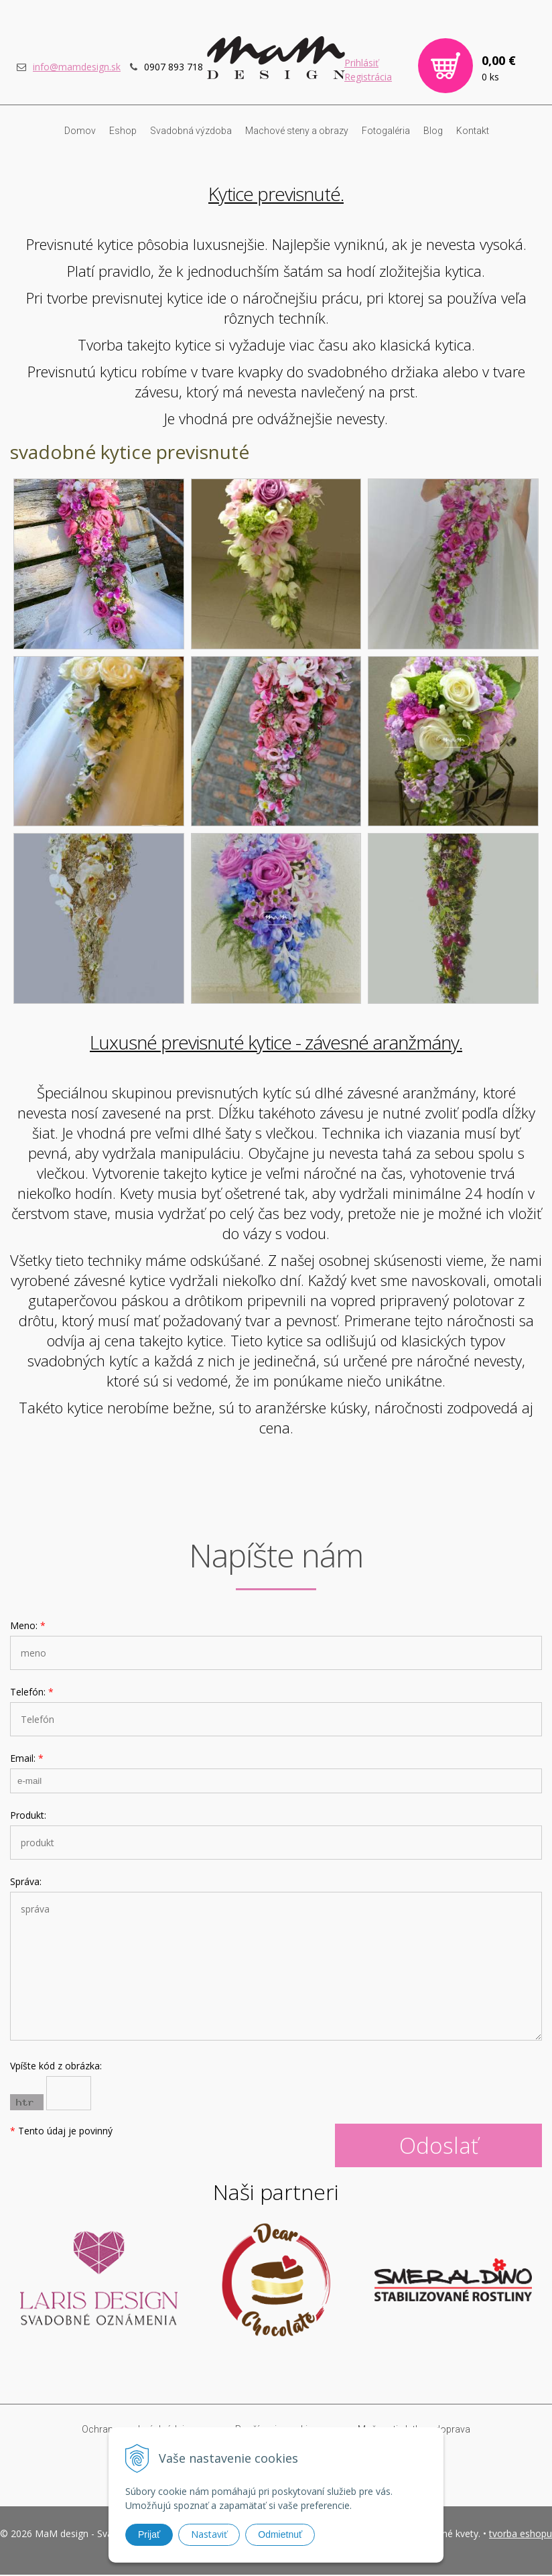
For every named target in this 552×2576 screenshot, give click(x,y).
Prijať (149, 2534)
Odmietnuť (280, 2534)
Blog (433, 132)
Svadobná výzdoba (191, 132)
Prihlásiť (361, 64)
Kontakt (472, 132)
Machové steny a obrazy (296, 132)
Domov (80, 132)
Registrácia (368, 78)
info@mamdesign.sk (77, 68)
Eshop (123, 132)
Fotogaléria (386, 132)
